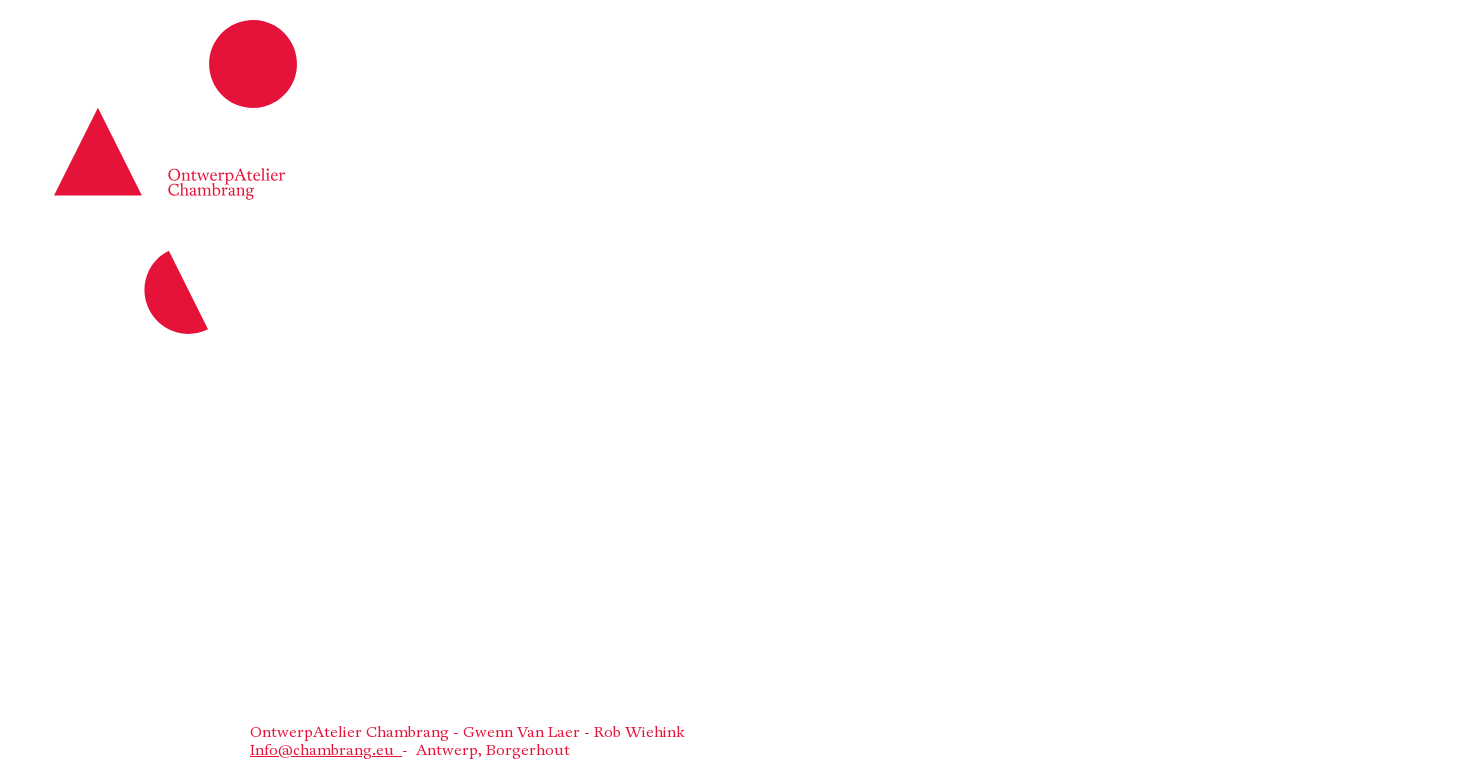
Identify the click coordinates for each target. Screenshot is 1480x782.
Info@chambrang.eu (326, 751)
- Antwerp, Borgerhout (486, 751)
